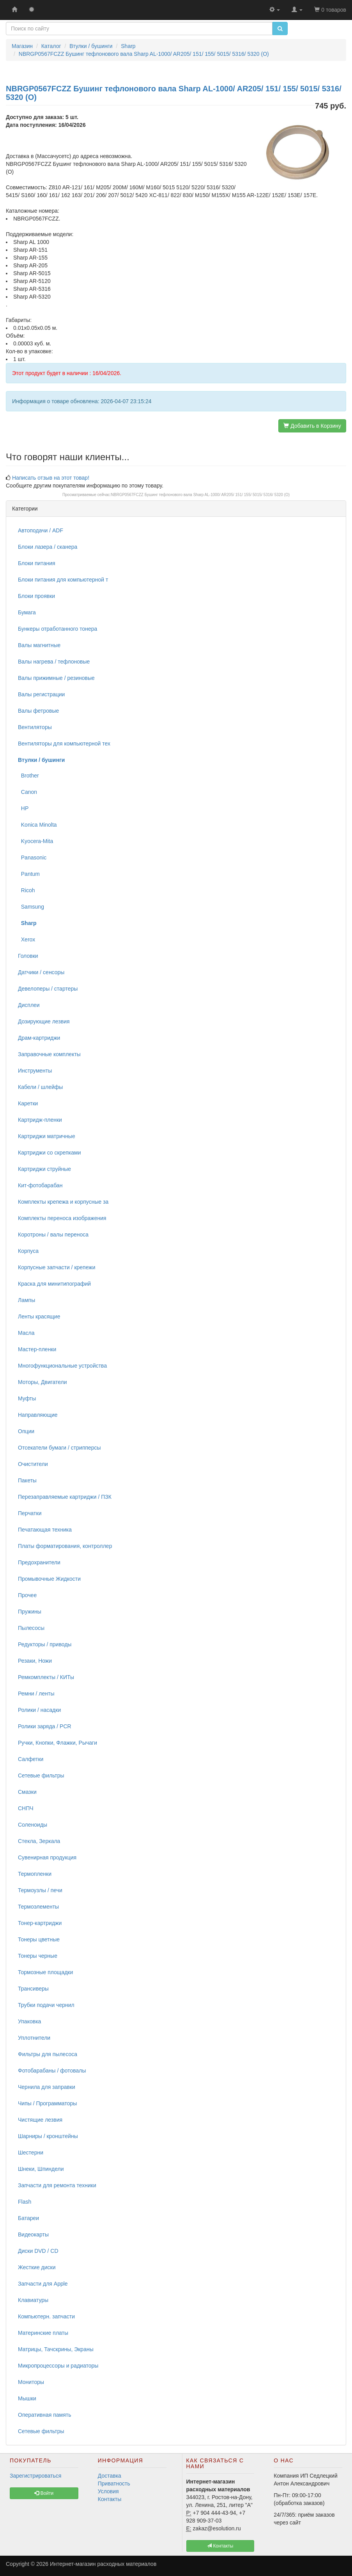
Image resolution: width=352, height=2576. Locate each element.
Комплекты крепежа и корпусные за (63, 1202)
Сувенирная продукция (47, 1857)
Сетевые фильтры (41, 1775)
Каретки (28, 1103)
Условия (108, 2491)
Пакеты (27, 1480)
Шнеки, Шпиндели (41, 2169)
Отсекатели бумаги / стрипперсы (59, 1448)
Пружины (29, 1611)
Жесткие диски (37, 2267)
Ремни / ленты (36, 1693)
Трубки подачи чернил (46, 2005)
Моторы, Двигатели (42, 1382)
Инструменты (35, 1070)
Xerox (26, 939)
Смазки (27, 1792)
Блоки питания (36, 563)
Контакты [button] (220, 2546)
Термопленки (34, 1874)
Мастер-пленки (37, 1349)
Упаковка (29, 2021)
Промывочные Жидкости (49, 1579)
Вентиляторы (35, 727)
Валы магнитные (39, 645)
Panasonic (32, 857)
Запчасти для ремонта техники (57, 2185)
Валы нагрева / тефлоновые (54, 661)
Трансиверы (33, 1988)
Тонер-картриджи (40, 1923)
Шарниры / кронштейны (48, 2136)
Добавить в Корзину (312, 426)
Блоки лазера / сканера (47, 547)
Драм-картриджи (39, 1038)
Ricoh (26, 890)
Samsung (31, 907)
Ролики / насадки (39, 1710)
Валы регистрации (41, 694)
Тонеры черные (37, 1956)
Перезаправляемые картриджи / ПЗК (64, 1497)
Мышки (27, 2398)
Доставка (109, 2476)
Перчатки (29, 1513)
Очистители (33, 1464)
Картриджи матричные (46, 1136)
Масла (26, 1333)
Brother (28, 775)
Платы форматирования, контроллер (65, 1546)
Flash (24, 2202)
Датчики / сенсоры (41, 972)
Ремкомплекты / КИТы (46, 1677)
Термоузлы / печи (40, 1890)
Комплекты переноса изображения (62, 1218)
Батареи (28, 2218)
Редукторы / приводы (44, 1644)
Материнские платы (43, 2333)
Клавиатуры (33, 2300)
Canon (27, 792)
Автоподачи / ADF (40, 530)
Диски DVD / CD (38, 2251)
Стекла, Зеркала (39, 1841)
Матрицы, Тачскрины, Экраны (56, 2349)
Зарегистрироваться (35, 2476)
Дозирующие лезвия (44, 1021)
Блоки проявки (36, 596)
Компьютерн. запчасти (46, 2316)
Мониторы (31, 2382)
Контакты (109, 2499)
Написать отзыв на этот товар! (50, 478)
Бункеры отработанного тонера (57, 629)
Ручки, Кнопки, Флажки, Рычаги (57, 1743)
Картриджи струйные (44, 1169)
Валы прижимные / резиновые (56, 678)
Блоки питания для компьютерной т (63, 579)
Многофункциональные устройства (62, 1366)
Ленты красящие (39, 1316)
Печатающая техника (45, 1529)
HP (23, 808)
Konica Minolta (37, 825)
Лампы (26, 1300)
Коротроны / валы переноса (53, 1234)
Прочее (27, 1595)
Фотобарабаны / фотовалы (52, 2070)
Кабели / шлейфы (40, 1087)
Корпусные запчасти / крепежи (56, 1267)
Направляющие (38, 1415)
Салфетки (30, 1759)
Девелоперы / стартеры (48, 989)
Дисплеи (29, 1005)
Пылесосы (31, 1628)
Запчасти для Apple (43, 2284)
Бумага (27, 612)
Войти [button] (43, 2493)
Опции (26, 1431)
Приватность (114, 2483)
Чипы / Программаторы (47, 2103)
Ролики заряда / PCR (44, 1726)
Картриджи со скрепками (49, 1152)
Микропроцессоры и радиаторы (58, 2366)
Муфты (27, 1398)
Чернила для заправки (46, 2087)
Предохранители (39, 1562)
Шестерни (30, 2152)
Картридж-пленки (40, 1120)
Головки (28, 956)
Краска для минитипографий (54, 1284)
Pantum (29, 874)
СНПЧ (26, 1808)
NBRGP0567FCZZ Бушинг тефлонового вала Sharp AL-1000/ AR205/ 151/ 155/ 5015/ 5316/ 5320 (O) (200, 495)
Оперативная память (44, 2415)
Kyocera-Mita (35, 841)
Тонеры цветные (39, 1939)
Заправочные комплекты (49, 1054)
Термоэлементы (38, 1907)
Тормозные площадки (45, 1972)
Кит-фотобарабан (40, 1185)
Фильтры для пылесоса (47, 2054)
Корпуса (28, 1251)
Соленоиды (32, 1825)
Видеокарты (33, 2234)
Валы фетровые (38, 711)
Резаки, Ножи (35, 1661)
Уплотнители (34, 2038)
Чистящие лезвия (40, 2120)
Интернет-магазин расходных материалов (103, 2564)
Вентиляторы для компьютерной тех (64, 743)
